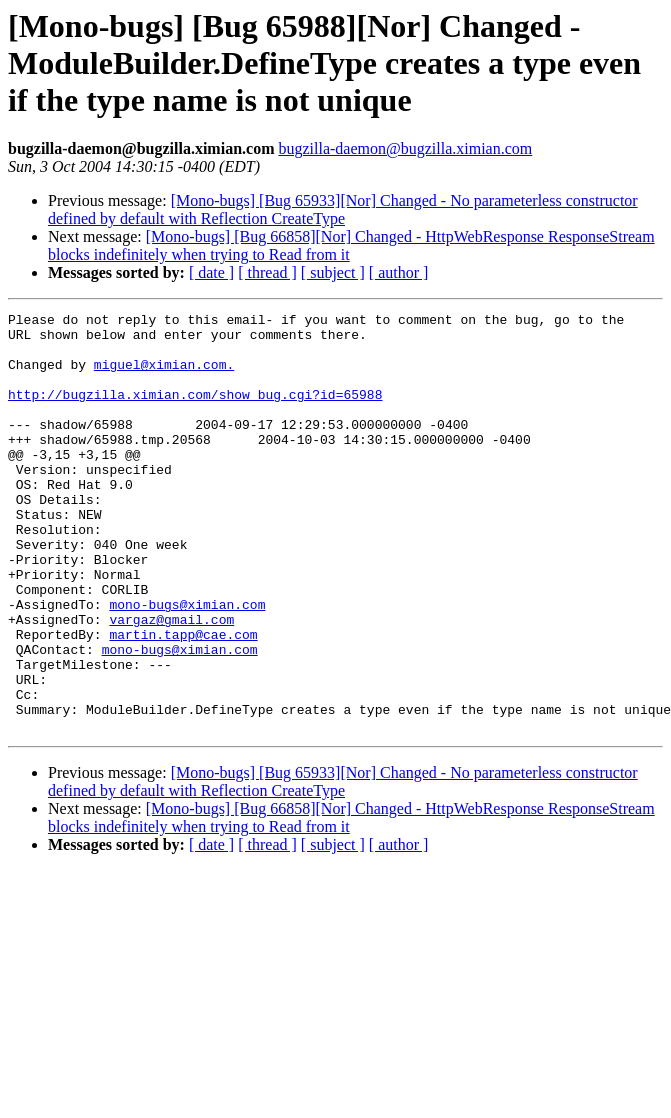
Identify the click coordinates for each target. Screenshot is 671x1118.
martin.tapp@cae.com (183, 700)
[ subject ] (333, 272)
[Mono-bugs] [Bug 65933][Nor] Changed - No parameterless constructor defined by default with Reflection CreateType (343, 209)
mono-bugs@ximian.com (187, 664)
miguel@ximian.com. (164, 376)
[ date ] (211, 272)
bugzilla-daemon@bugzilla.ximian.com (405, 148)
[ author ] (399, 272)
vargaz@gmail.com (171, 682)
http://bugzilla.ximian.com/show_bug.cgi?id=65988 (195, 412)
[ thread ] (267, 272)
